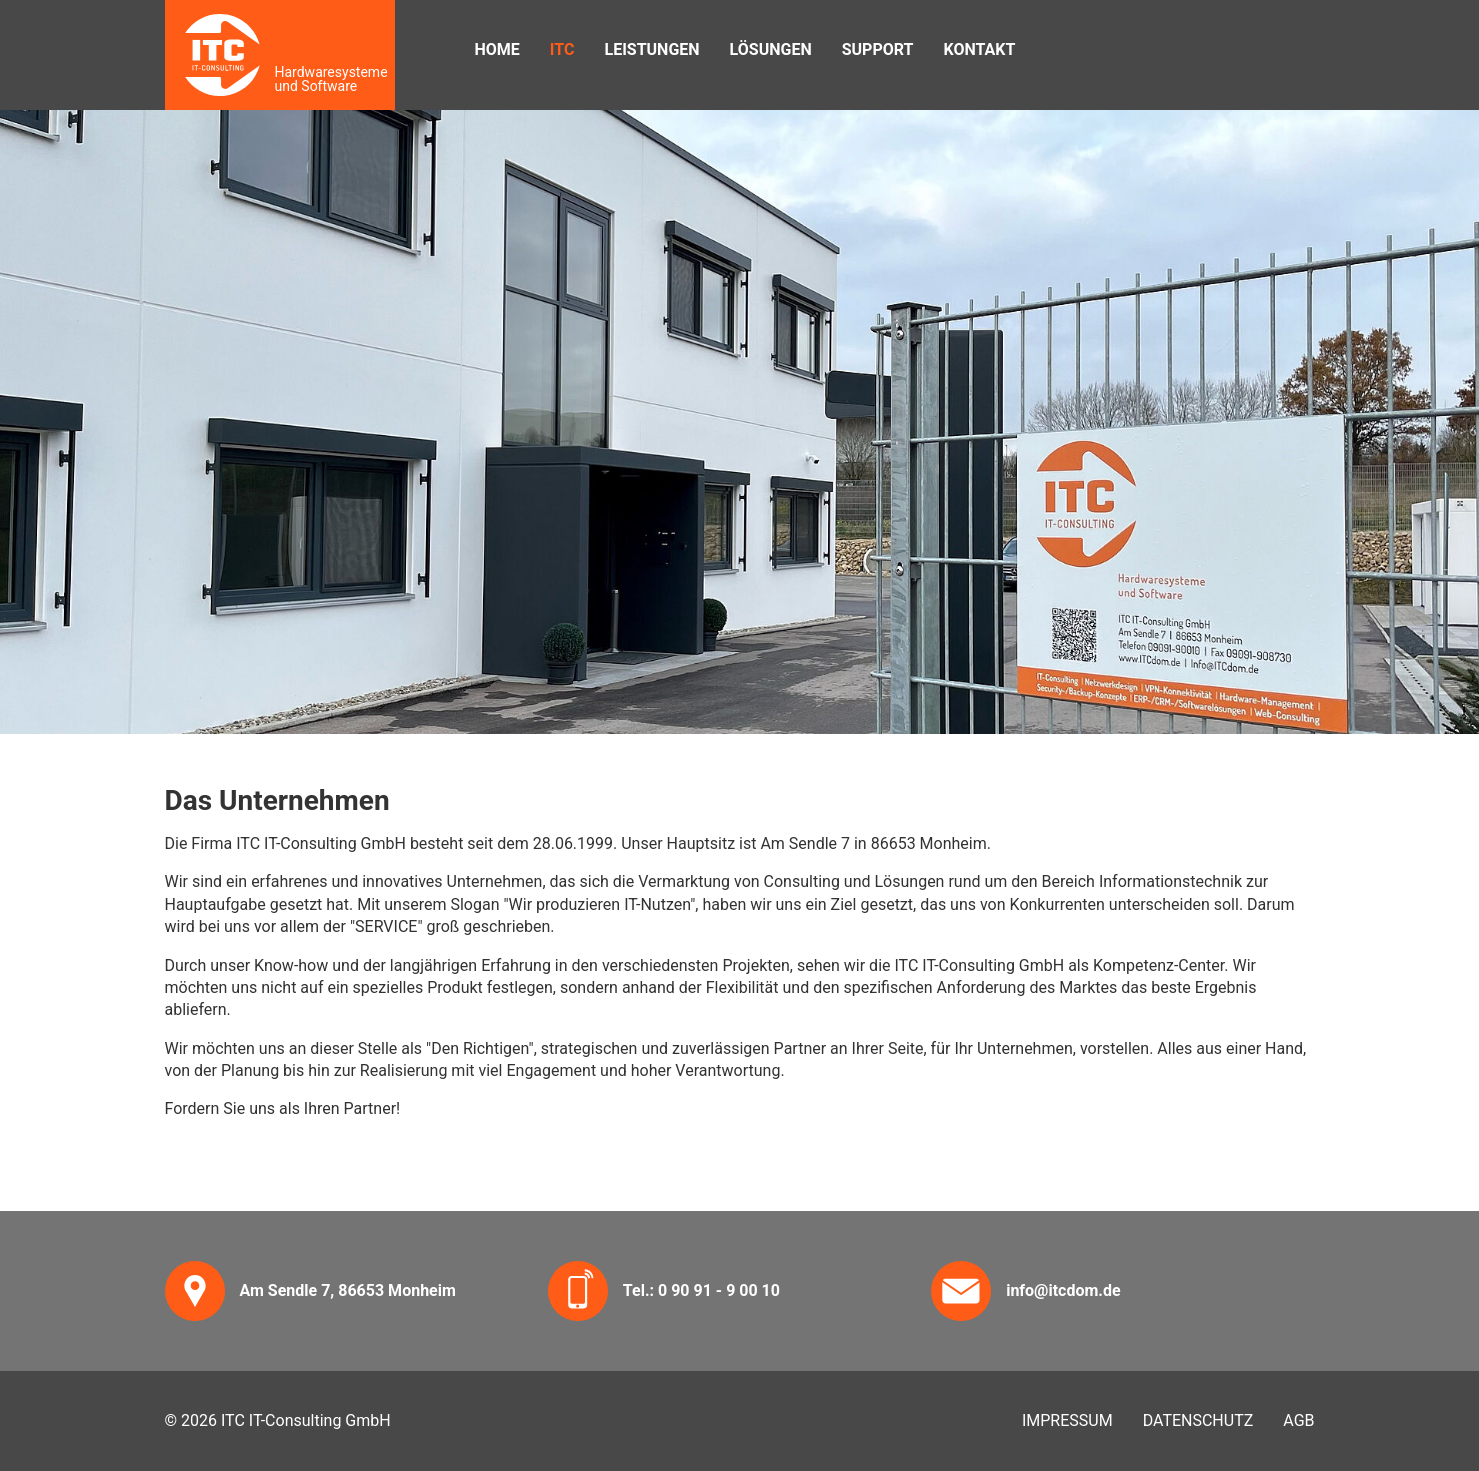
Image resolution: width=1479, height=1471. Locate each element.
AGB (1298, 1420)
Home (497, 49)
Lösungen (771, 49)
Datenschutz (1198, 1420)
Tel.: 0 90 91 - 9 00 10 (701, 1290)
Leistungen (651, 49)
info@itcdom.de (1063, 1290)
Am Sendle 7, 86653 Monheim (348, 1290)
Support (878, 49)
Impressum (1067, 1420)
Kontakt (979, 49)
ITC (562, 49)
